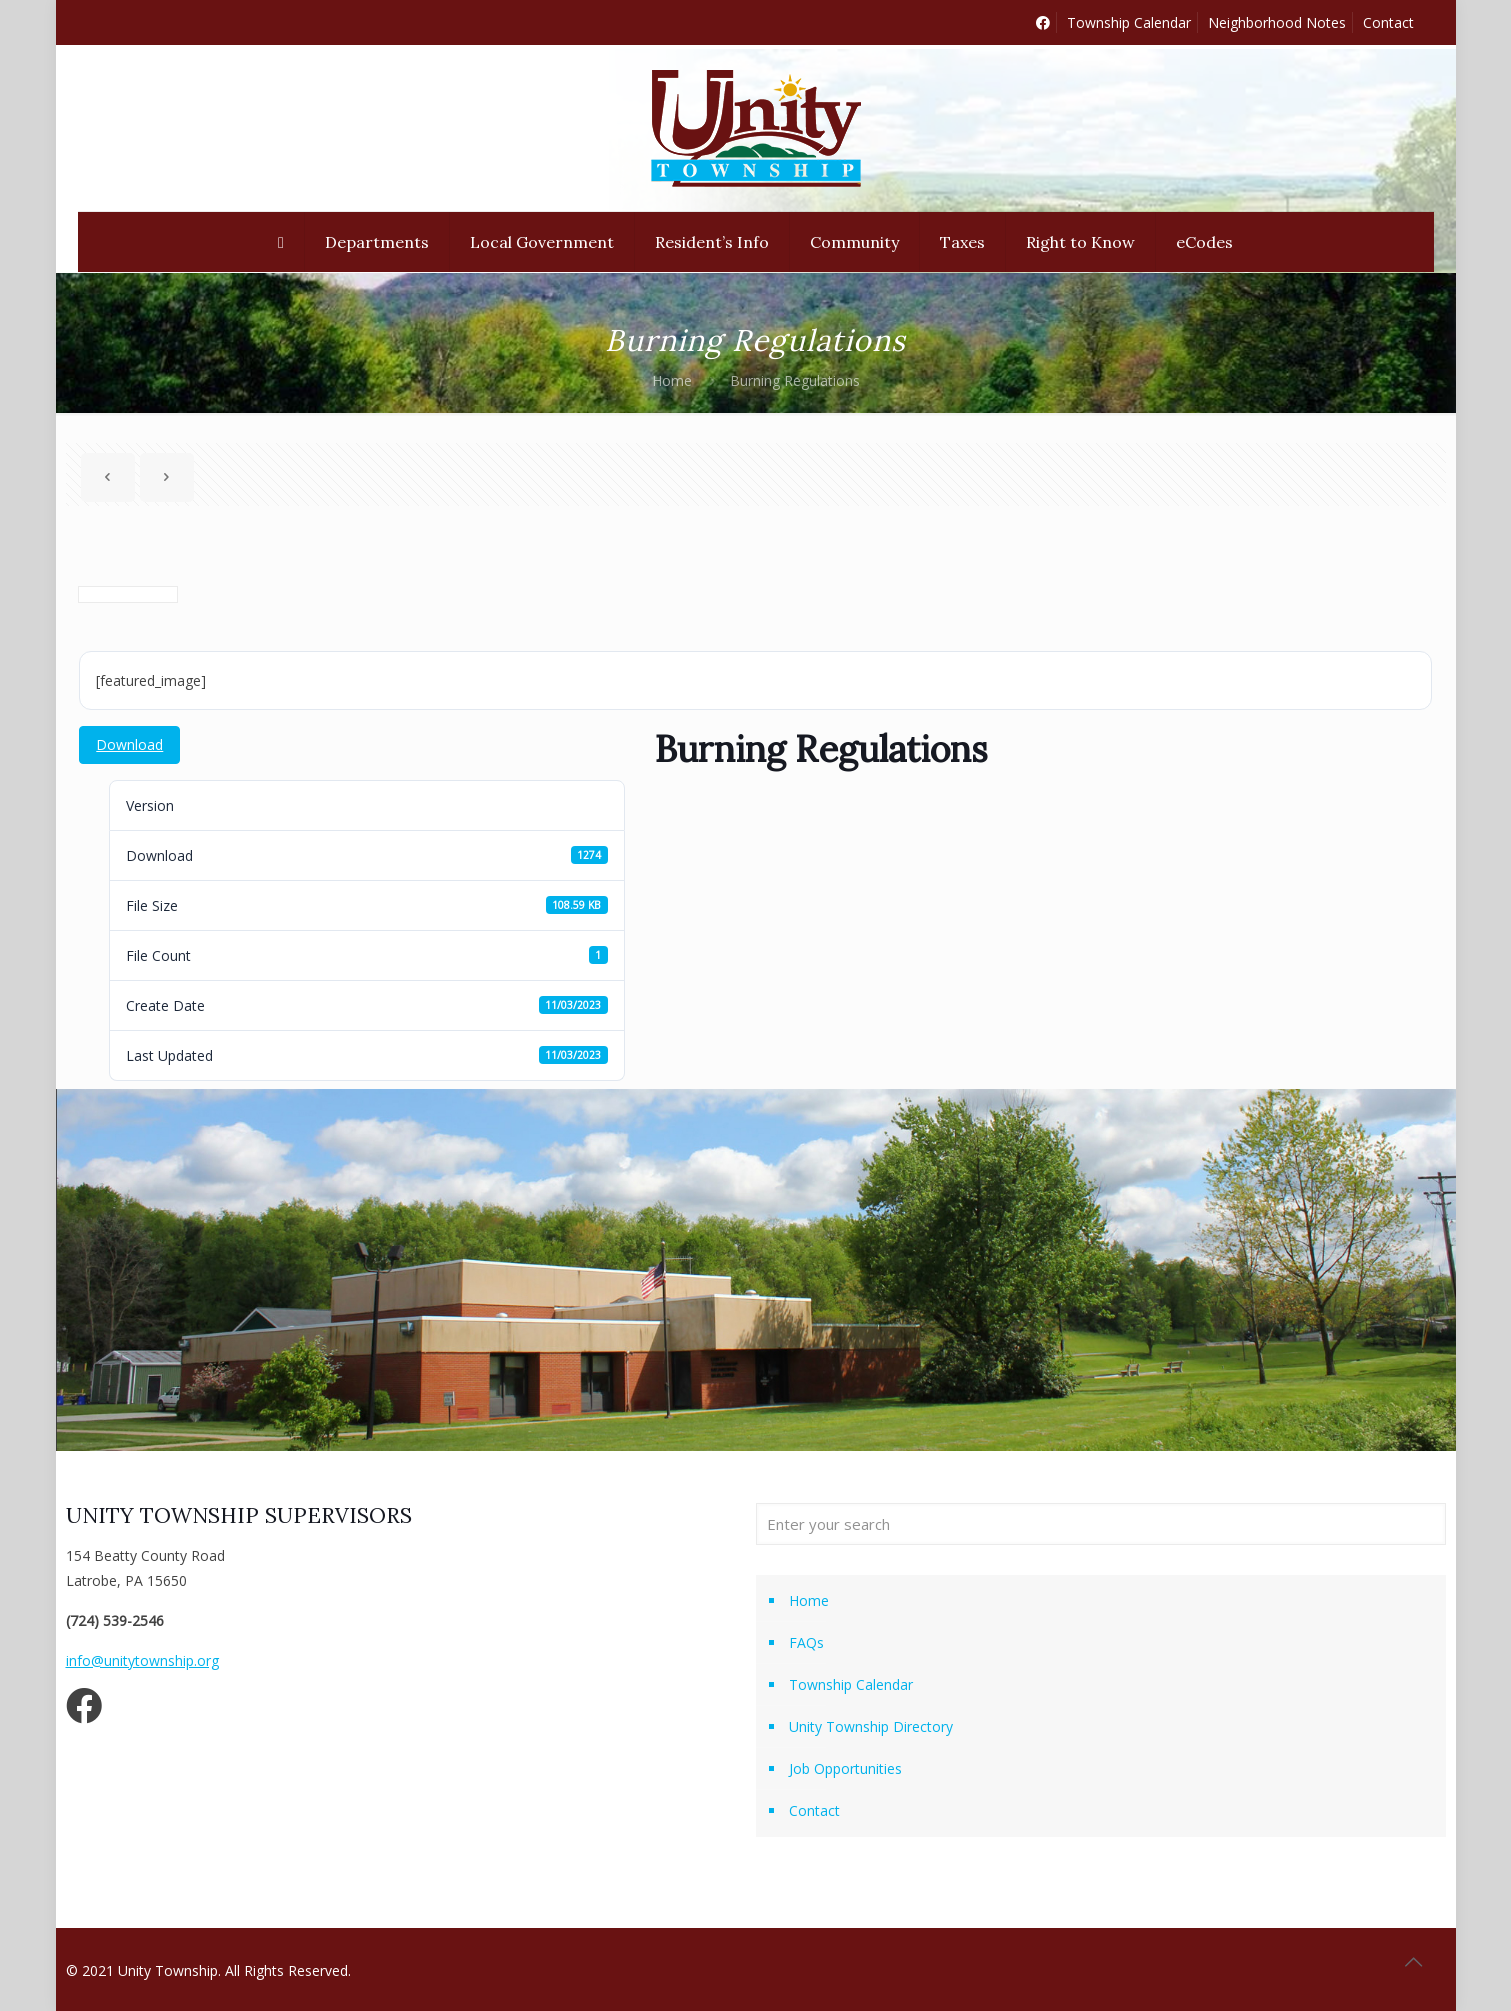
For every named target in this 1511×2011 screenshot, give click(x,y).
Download (129, 744)
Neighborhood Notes (1277, 22)
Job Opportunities (845, 1768)
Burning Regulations (795, 380)
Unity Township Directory (871, 1726)
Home (672, 380)
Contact (1388, 22)
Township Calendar (1129, 22)
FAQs (806, 1642)
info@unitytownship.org (142, 1660)
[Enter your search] (1101, 1524)
